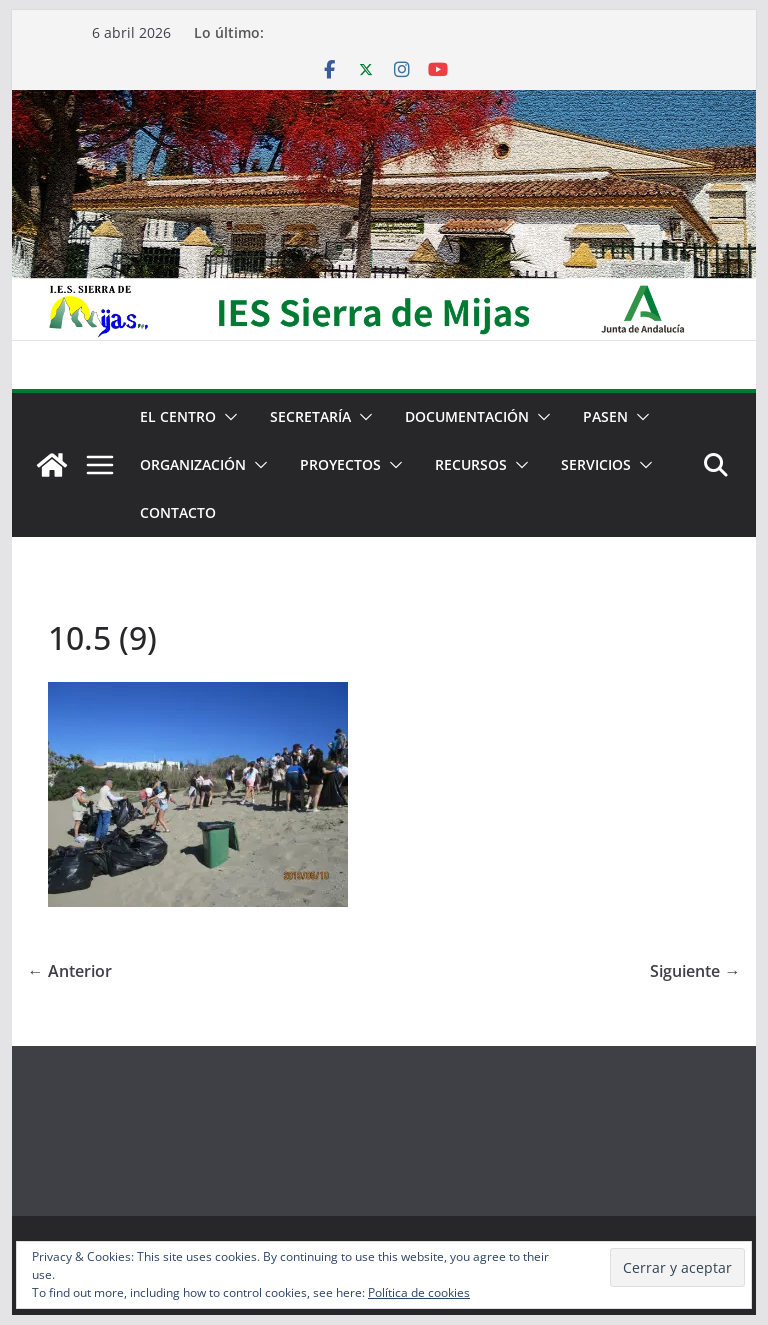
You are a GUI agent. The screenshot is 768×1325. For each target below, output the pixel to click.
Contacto (178, 512)
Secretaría (310, 416)
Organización (193, 464)
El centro (178, 416)
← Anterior (70, 971)
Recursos (471, 464)
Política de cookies (419, 1292)
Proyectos (340, 464)
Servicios (596, 464)
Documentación (467, 416)
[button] (227, 417)
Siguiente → (695, 971)
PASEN (605, 416)
